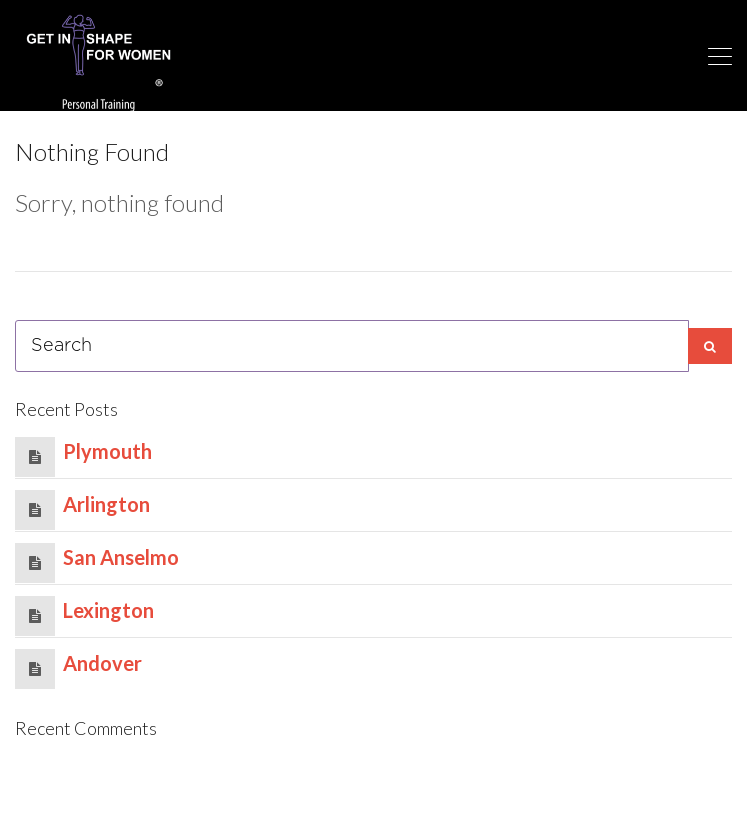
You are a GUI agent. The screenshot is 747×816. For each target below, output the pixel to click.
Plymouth (107, 451)
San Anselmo (121, 557)
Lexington (108, 610)
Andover (102, 663)
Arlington (106, 504)
